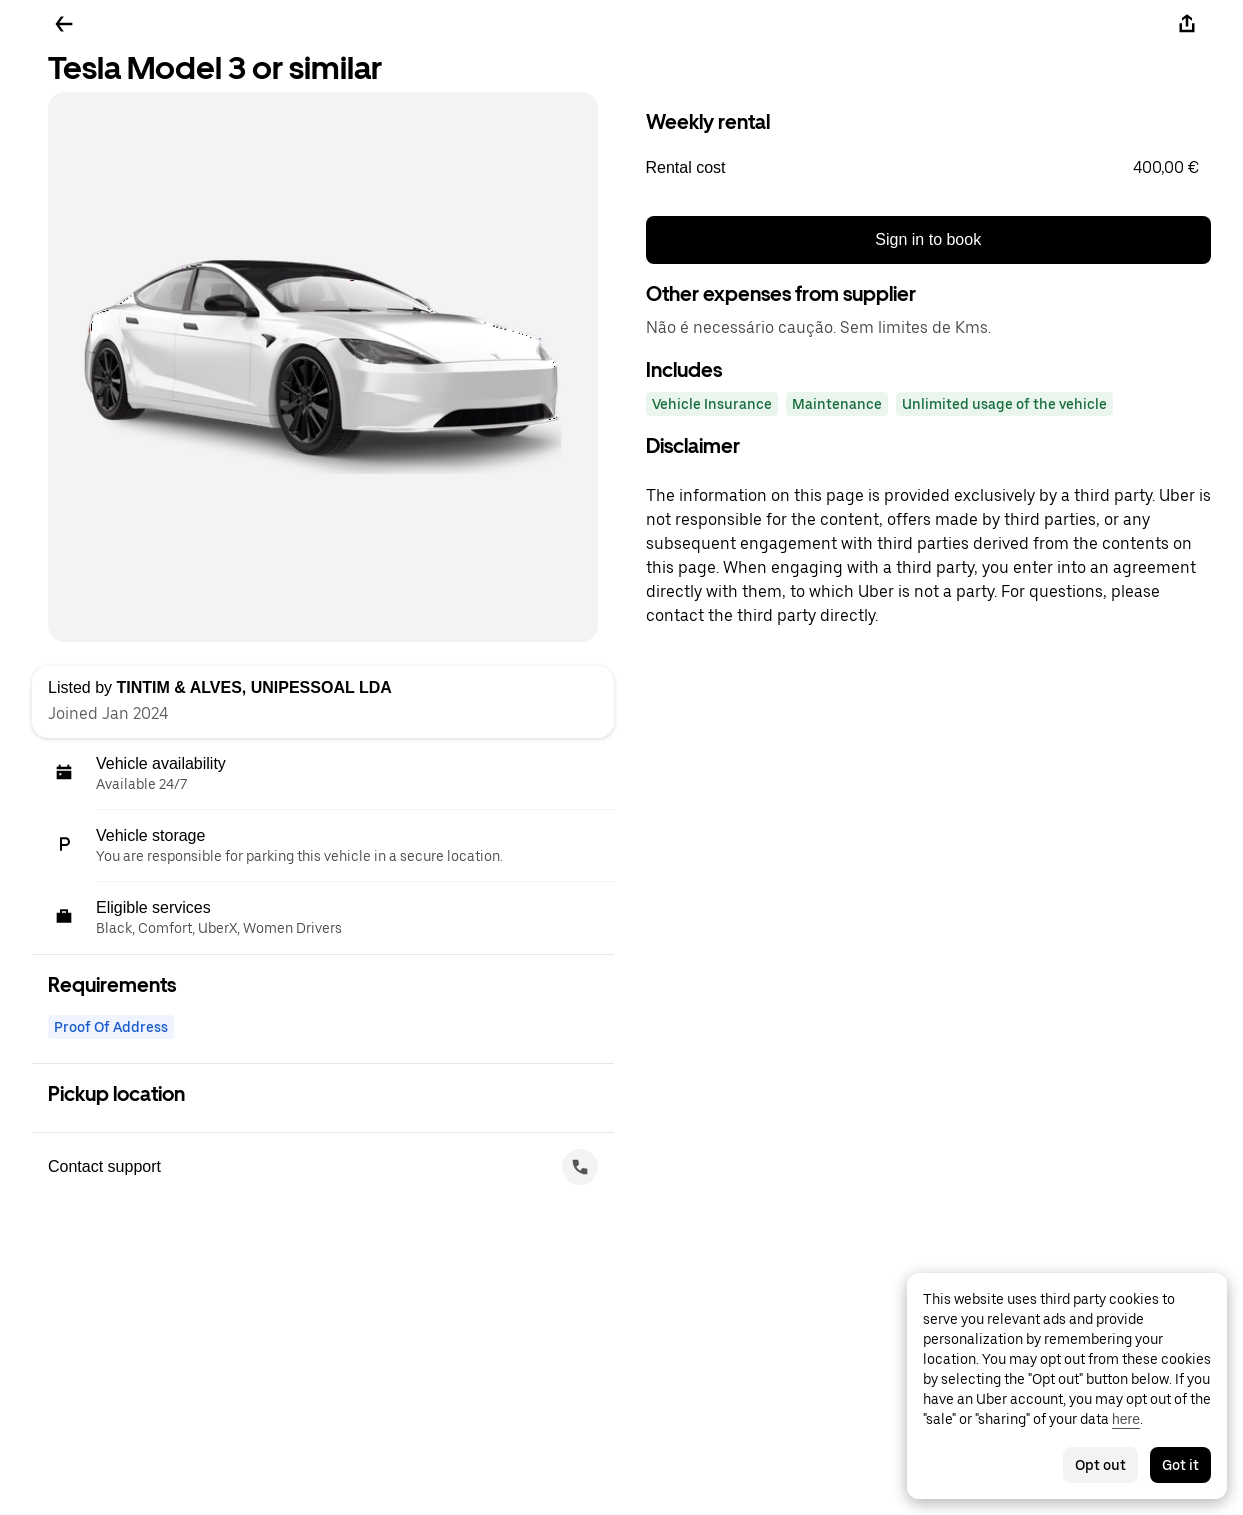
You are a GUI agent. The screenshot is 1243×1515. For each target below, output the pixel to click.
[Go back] (64, 24)
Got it (1180, 1465)
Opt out (1100, 1465)
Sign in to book (928, 239)
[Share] (1187, 24)
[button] (929, 168)
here (1126, 1419)
